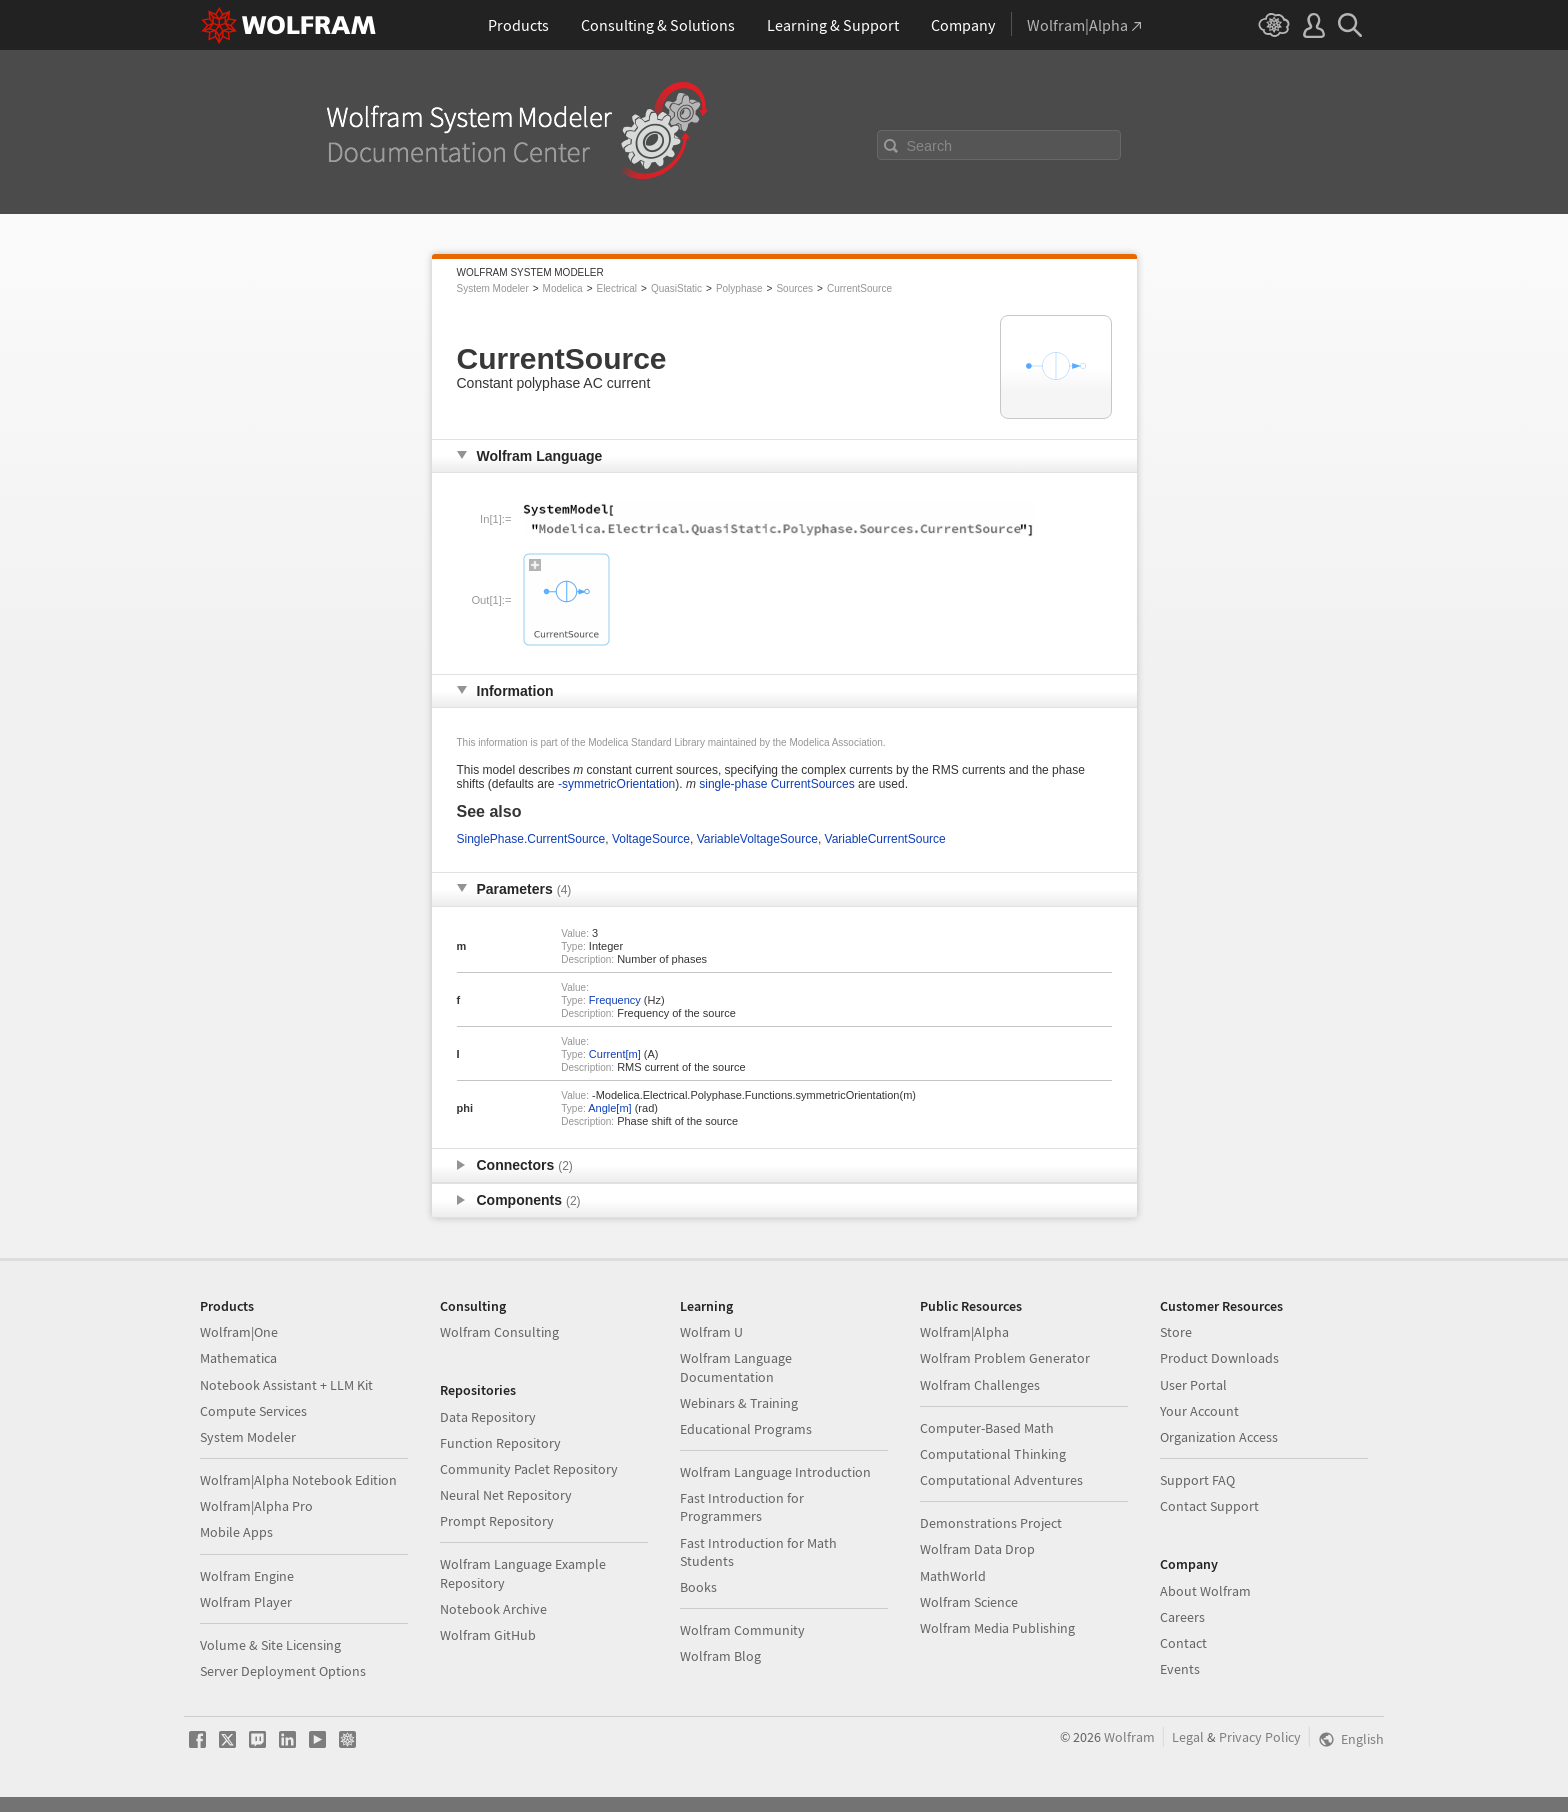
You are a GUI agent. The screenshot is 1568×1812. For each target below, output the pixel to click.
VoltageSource (651, 839)
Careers (1182, 1617)
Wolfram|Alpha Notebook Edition (298, 1480)
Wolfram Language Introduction (775, 1472)
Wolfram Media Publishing (997, 1628)
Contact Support (1209, 1506)
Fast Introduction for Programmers (742, 1507)
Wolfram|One (239, 1332)
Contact (1183, 1643)
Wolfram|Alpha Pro (256, 1506)
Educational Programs (746, 1429)
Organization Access (1219, 1437)
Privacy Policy (1260, 1737)
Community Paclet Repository (529, 1469)
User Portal (1193, 1385)
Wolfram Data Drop (977, 1549)
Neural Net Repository (506, 1495)
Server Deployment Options (283, 1671)
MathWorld (953, 1576)
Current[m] (615, 1054)
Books (698, 1587)
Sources (794, 288)
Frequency (615, 1000)
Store (1176, 1332)
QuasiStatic (676, 288)
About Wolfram (1205, 1591)
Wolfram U (711, 1332)
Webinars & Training (739, 1403)
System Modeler (493, 288)
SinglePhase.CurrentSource (531, 839)
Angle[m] (609, 1108)
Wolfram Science (969, 1602)
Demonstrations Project (991, 1523)
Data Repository (488, 1417)
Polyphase (739, 288)
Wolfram (1129, 1737)
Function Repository (500, 1443)
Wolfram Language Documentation (736, 1367)
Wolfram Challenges (980, 1385)
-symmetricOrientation (616, 784)
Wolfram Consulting (499, 1332)
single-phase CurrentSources (776, 784)
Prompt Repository (497, 1521)
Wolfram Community (742, 1630)
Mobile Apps (236, 1532)
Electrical (616, 288)
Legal (1188, 1737)
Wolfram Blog (720, 1656)
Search (930, 146)
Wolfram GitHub (488, 1635)
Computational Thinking (993, 1454)
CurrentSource (859, 288)
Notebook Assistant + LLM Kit (286, 1385)
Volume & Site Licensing (270, 1645)
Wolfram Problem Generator (1005, 1358)
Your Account (1199, 1411)
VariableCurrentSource (885, 839)
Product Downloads (1219, 1358)
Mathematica (238, 1358)
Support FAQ (1197, 1480)
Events (1180, 1669)
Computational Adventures (1001, 1480)
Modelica (563, 288)
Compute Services (253, 1411)
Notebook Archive (493, 1609)
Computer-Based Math (987, 1428)
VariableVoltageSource (757, 839)
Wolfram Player (246, 1602)
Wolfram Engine (247, 1576)
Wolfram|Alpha (964, 1332)
